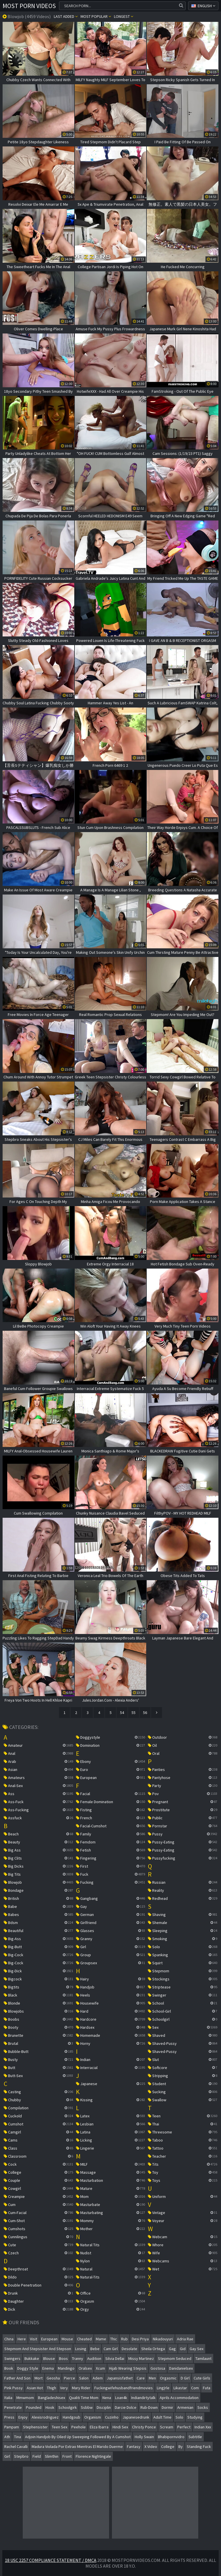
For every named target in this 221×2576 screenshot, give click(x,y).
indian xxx (203, 2427)
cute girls (202, 2378)
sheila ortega (153, 2348)
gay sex (196, 2348)
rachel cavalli (16, 2446)
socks (202, 2407)
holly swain (144, 2436)
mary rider (81, 2387)
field (37, 2456)
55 (134, 1712)
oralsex (85, 2368)
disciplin (104, 2407)
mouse (67, 2339)
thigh (51, 2387)
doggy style (27, 2368)
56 (145, 1712)
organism (92, 2417)
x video (150, 2446)
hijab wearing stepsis (127, 2368)
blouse (49, 2358)
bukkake (31, 2358)
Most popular (96, 16)
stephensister (35, 2427)
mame (101, 2339)
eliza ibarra (99, 2427)
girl (7, 2456)
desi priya (140, 2339)
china (9, 2339)
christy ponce (144, 2427)
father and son (17, 2378)
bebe (95, 2348)
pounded (33, 2407)
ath (7, 2436)
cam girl (111, 2348)
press (9, 2417)
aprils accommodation (179, 2397)
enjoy (23, 2417)
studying (195, 2417)
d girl (185, 2378)
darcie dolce (125, 2407)
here (22, 2339)
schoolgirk (67, 2407)
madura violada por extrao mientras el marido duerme (77, 2446)
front (67, 2456)
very (64, 2387)
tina (17, 2436)
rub (124, 2339)
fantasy (133, 2446)
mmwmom (25, 2397)
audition (94, 2358)
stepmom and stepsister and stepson (37, 2348)
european (49, 2339)
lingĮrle (163, 2387)
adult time (162, 2417)
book (8, 2368)
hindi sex (120, 2427)
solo (179, 2417)
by (180, 2446)
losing (80, 2348)
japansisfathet (120, 2378)
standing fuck (199, 2446)
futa (206, 2387)
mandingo (66, 2368)
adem (98, 2378)
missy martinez (141, 2358)
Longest (123, 16)
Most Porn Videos (29, 6)
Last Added (66, 16)
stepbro (21, 2456)
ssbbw (87, 2407)
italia (8, 2397)
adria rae (185, 2339)
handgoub (71, 2417)
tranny (77, 2358)
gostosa (157, 2368)
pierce (69, 2378)
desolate (129, 2348)
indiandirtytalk (143, 2397)
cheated (84, 2339)
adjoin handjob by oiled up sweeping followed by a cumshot (78, 2436)
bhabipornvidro (171, 2436)
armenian (185, 2407)
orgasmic (168, 2378)
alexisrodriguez (45, 2417)
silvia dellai (114, 2358)
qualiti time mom (83, 2397)
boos (63, 2358)
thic (113, 2339)
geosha (53, 2378)
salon (84, 2378)
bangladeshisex (51, 2397)
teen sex (59, 2427)
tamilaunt (203, 2358)
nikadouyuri (163, 2339)
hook (49, 2407)
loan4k (121, 2397)
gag (172, 2348)
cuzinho (112, 2417)
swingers (12, 2358)
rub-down (149, 2407)
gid (183, 2348)
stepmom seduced (174, 2358)
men (152, 2378)
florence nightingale (93, 2456)
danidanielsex (181, 2368)
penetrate (13, 2407)
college (167, 2446)
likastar (180, 2387)
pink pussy (13, 2387)
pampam (11, 2427)
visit (33, 2339)
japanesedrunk (136, 2417)
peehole (78, 2427)
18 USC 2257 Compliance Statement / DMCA (50, 2560)
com (195, 2387)
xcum (100, 2368)
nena (106, 2397)
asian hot (35, 2387)
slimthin (51, 2456)
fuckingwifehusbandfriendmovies (123, 2387)
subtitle (195, 2436)
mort (39, 2378)
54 (122, 1712)
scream (166, 2427)
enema (48, 2368)
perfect (183, 2427)
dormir (167, 2407)
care (141, 2378)
